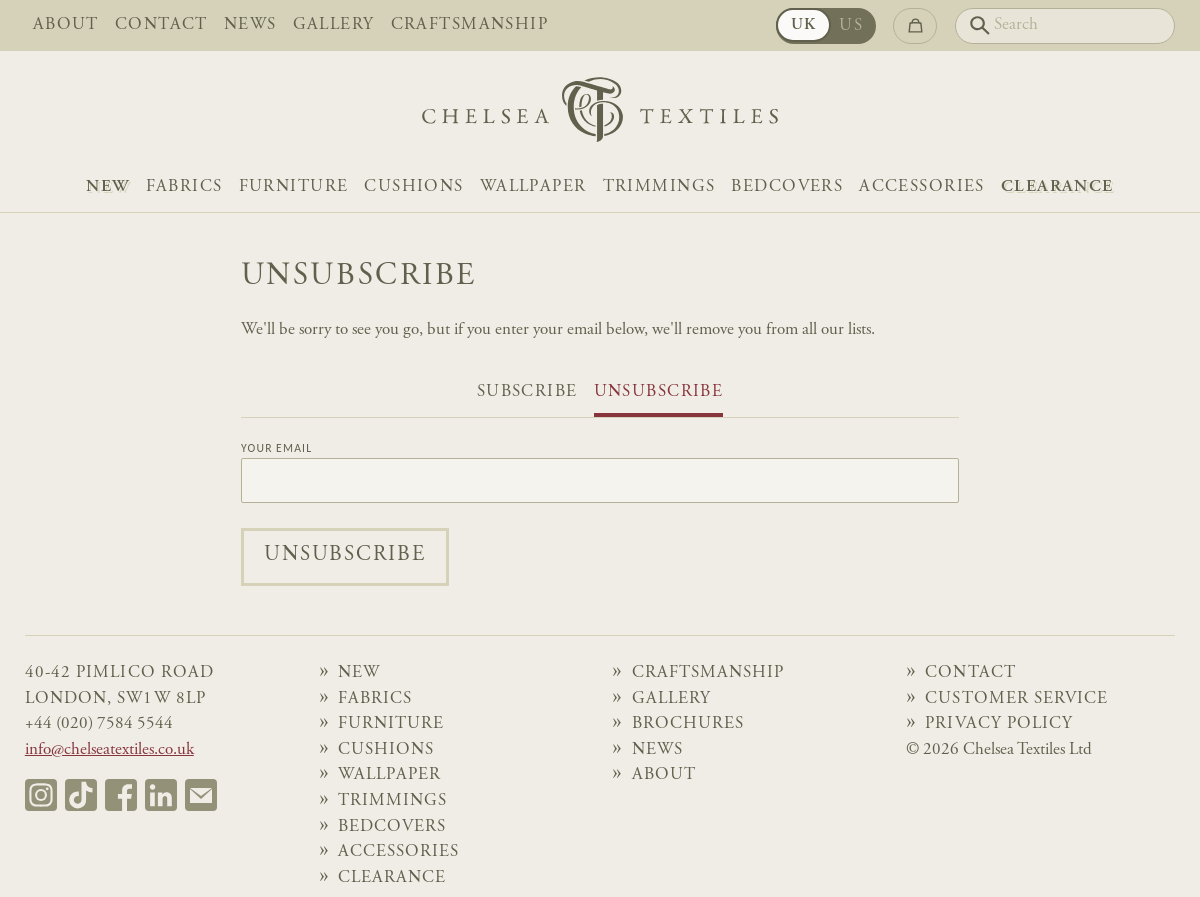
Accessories (922, 187)
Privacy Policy (999, 724)
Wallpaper (533, 187)
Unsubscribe (659, 392)
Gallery (334, 25)
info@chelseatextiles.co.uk (109, 750)
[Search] (1065, 26)
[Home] (600, 114)
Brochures (688, 724)
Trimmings (659, 187)
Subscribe (527, 392)
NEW (107, 187)
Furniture (294, 187)
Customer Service (1016, 699)
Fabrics (184, 187)
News (250, 25)
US (851, 26)
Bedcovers (787, 187)
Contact (161, 25)
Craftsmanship (470, 25)
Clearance (1057, 187)
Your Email (276, 449)
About (66, 25)
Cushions (413, 187)
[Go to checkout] (915, 26)
